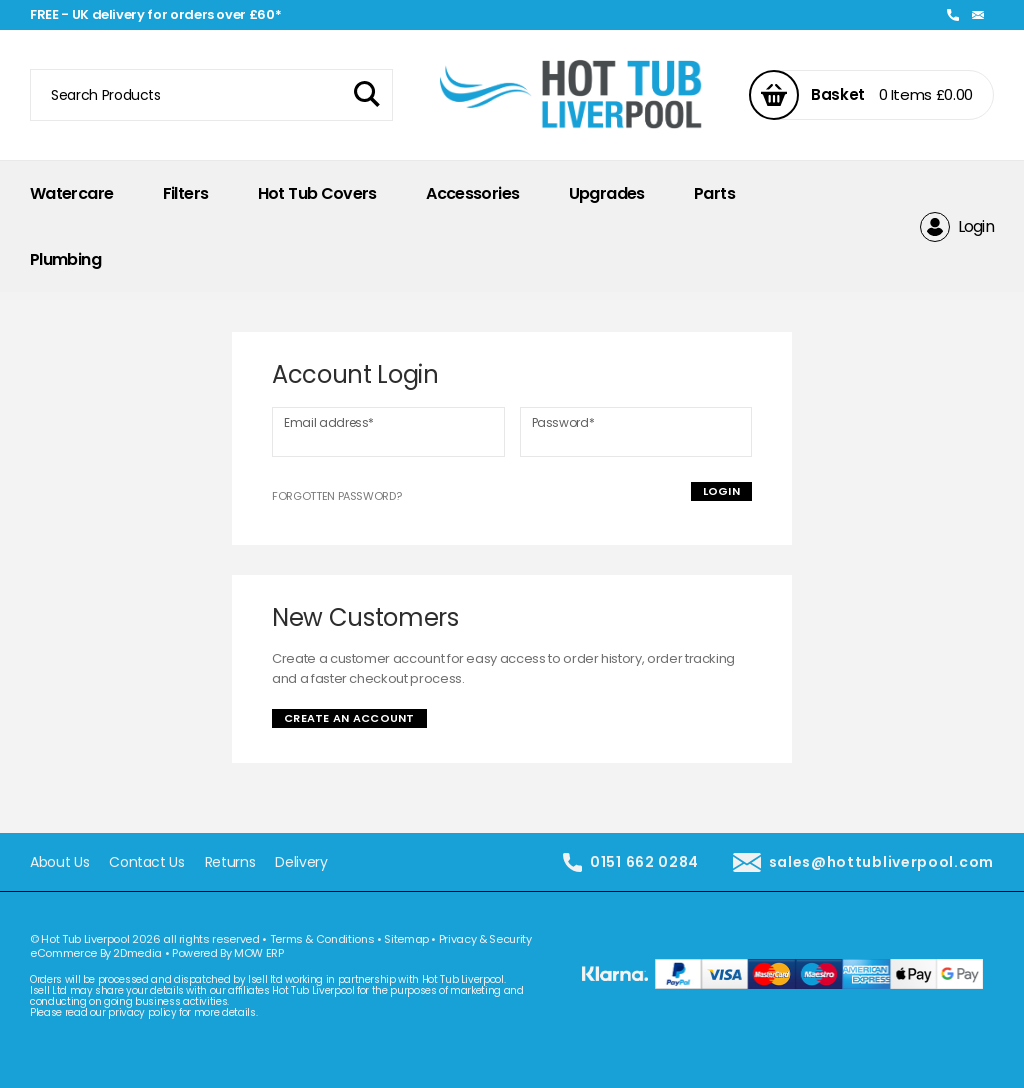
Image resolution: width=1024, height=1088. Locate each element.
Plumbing (65, 259)
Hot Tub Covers (317, 193)
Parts (714, 193)
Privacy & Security (485, 939)
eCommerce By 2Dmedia (96, 953)
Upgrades (607, 193)
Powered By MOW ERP (228, 953)
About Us (59, 862)
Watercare (71, 193)
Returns (230, 862)
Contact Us (147, 862)
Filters (186, 193)
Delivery (301, 862)
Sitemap (406, 939)
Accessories (472, 193)
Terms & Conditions (322, 939)
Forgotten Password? (336, 496)
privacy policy (142, 1012)
